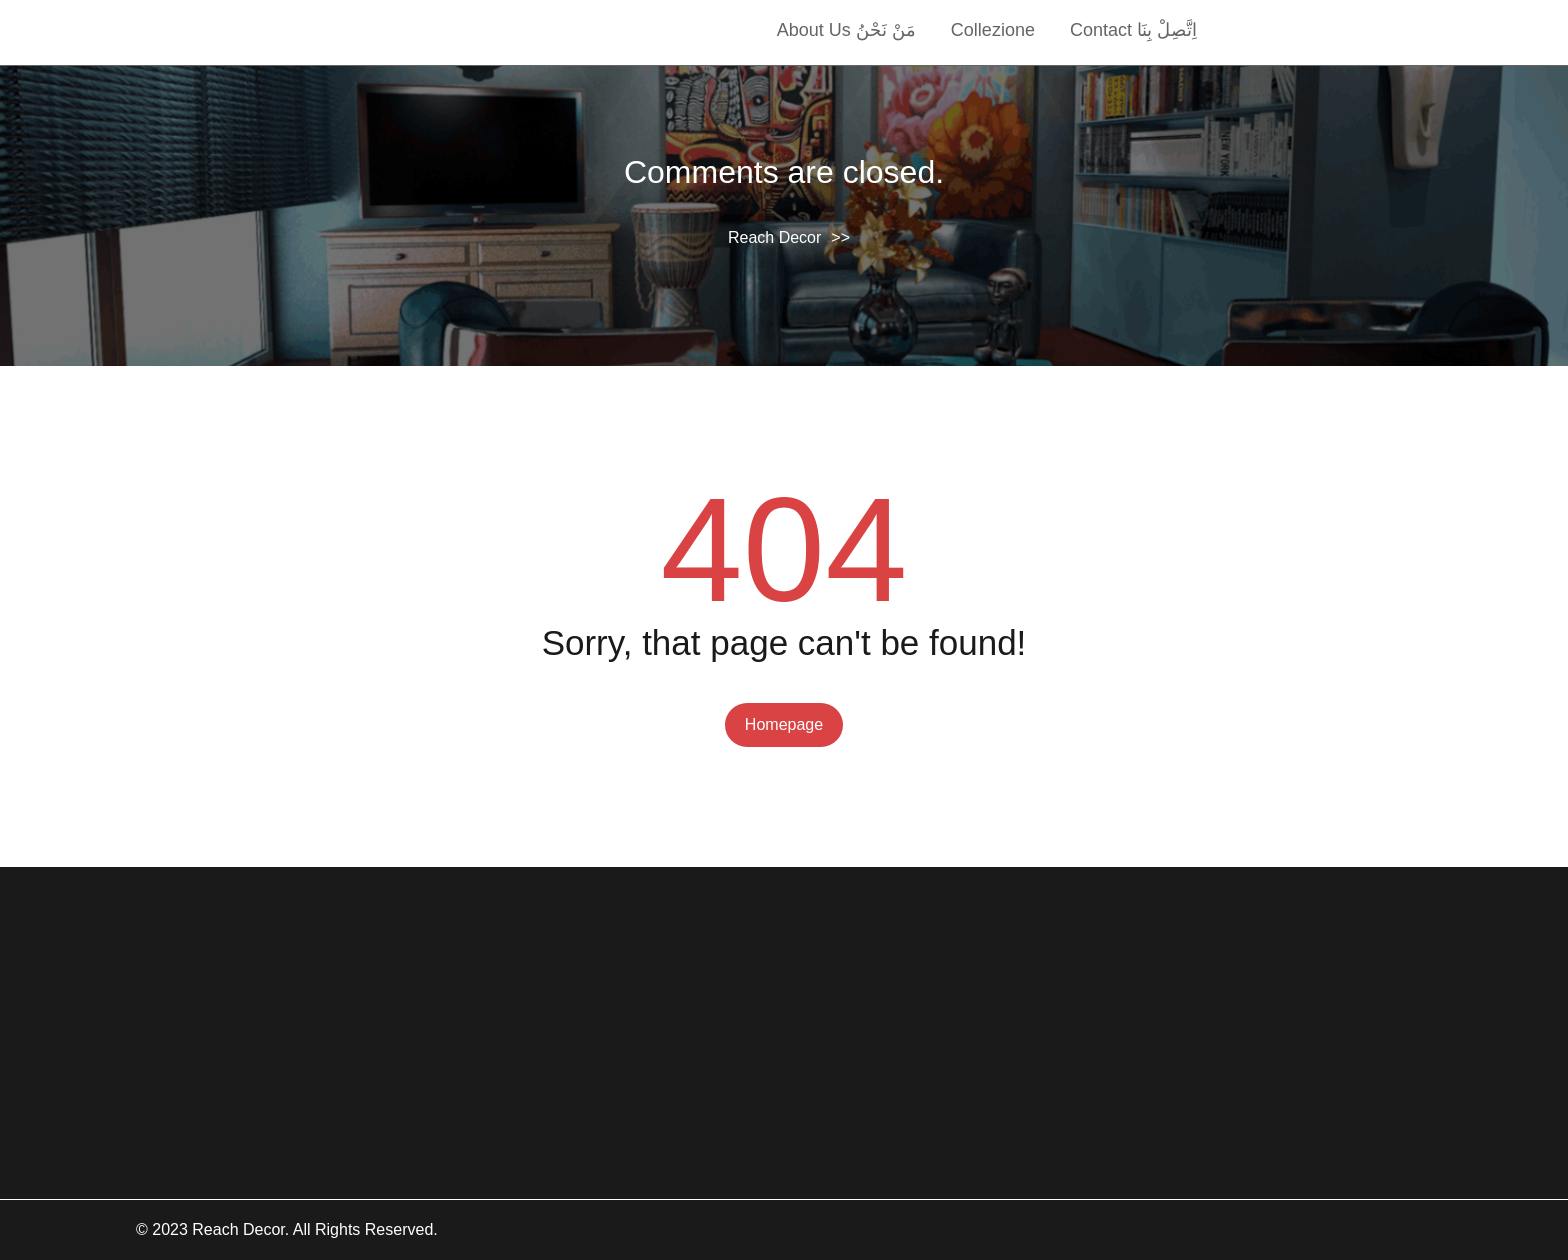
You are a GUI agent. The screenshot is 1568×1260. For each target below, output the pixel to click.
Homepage (784, 724)
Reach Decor (774, 237)
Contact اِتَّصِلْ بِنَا (1133, 30)
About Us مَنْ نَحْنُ (846, 30)
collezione (993, 30)
